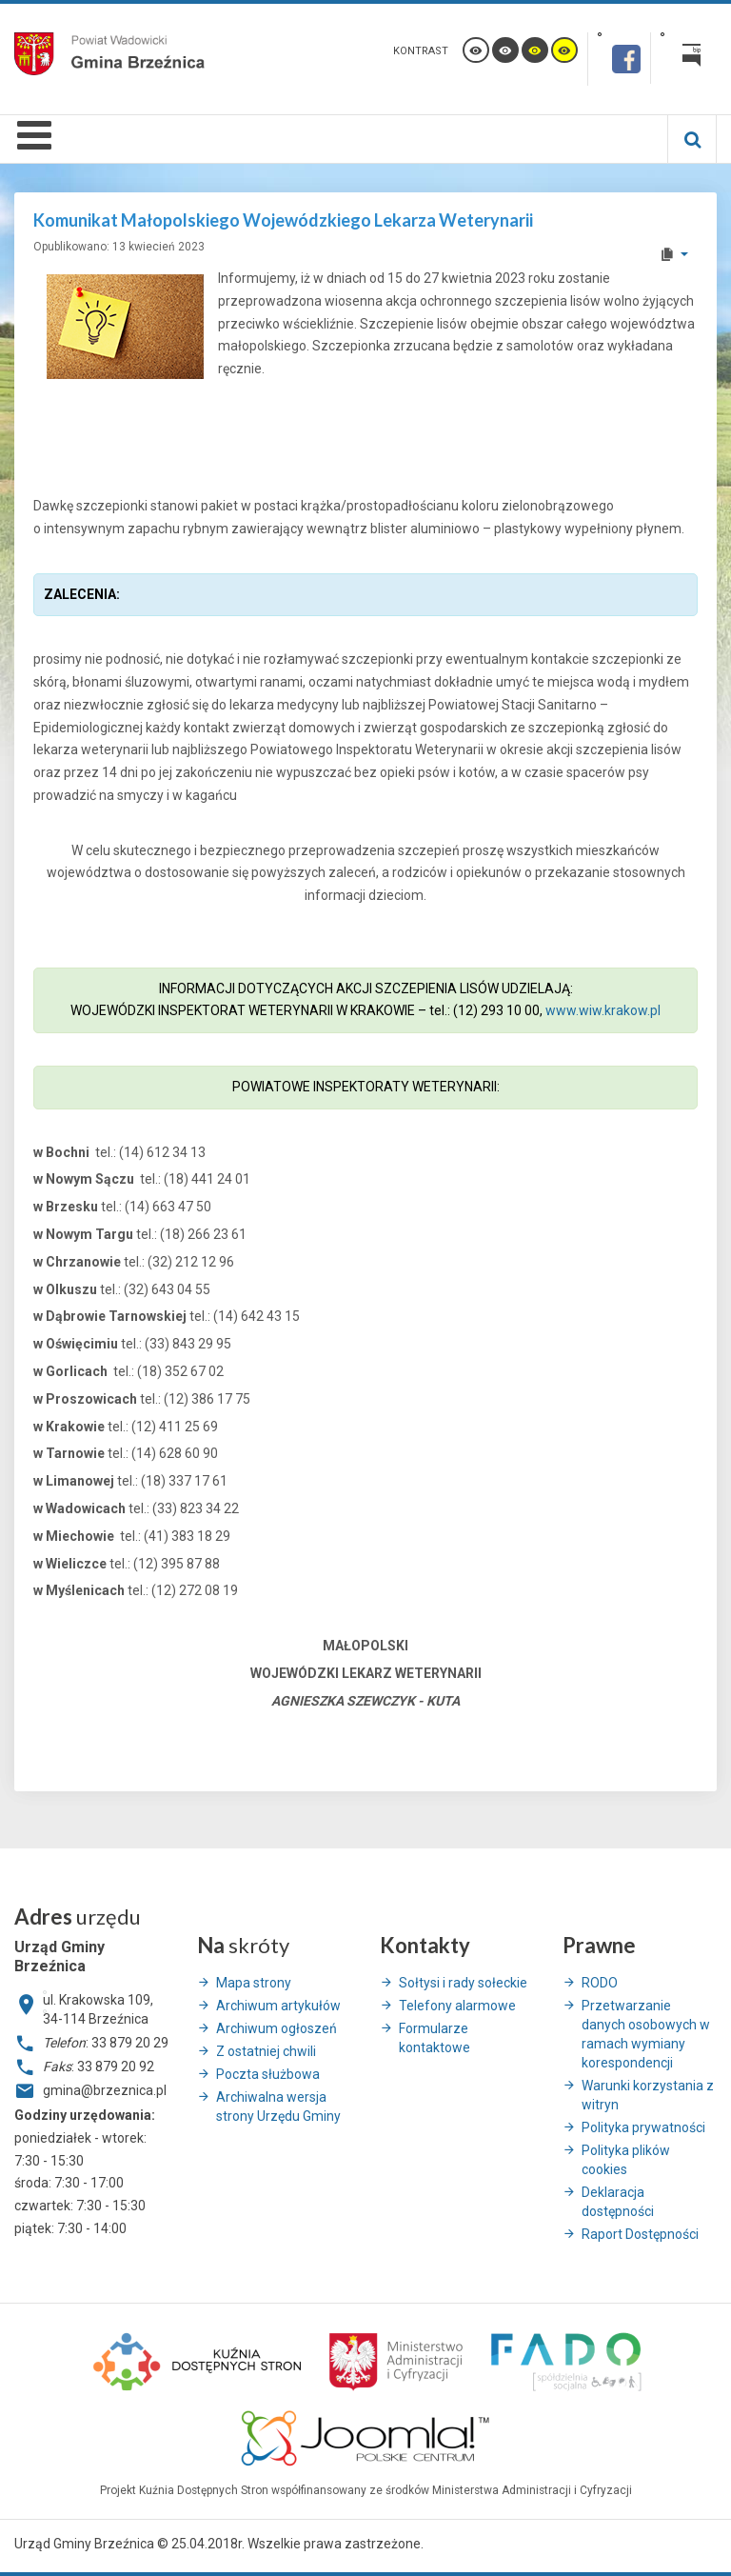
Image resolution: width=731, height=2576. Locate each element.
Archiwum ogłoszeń (276, 2028)
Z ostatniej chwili (266, 2051)
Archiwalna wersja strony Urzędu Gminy (278, 2106)
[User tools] (673, 254)
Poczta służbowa (268, 2074)
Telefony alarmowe (457, 2005)
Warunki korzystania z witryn (648, 2095)
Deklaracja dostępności (618, 2202)
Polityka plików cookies (626, 2160)
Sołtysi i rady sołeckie (463, 1982)
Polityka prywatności (643, 2127)
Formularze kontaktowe (434, 2038)
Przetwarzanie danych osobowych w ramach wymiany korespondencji (646, 2034)
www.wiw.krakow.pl (603, 1010)
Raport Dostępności (640, 2234)
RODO (600, 1982)
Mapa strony (253, 1982)
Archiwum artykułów (278, 2005)
